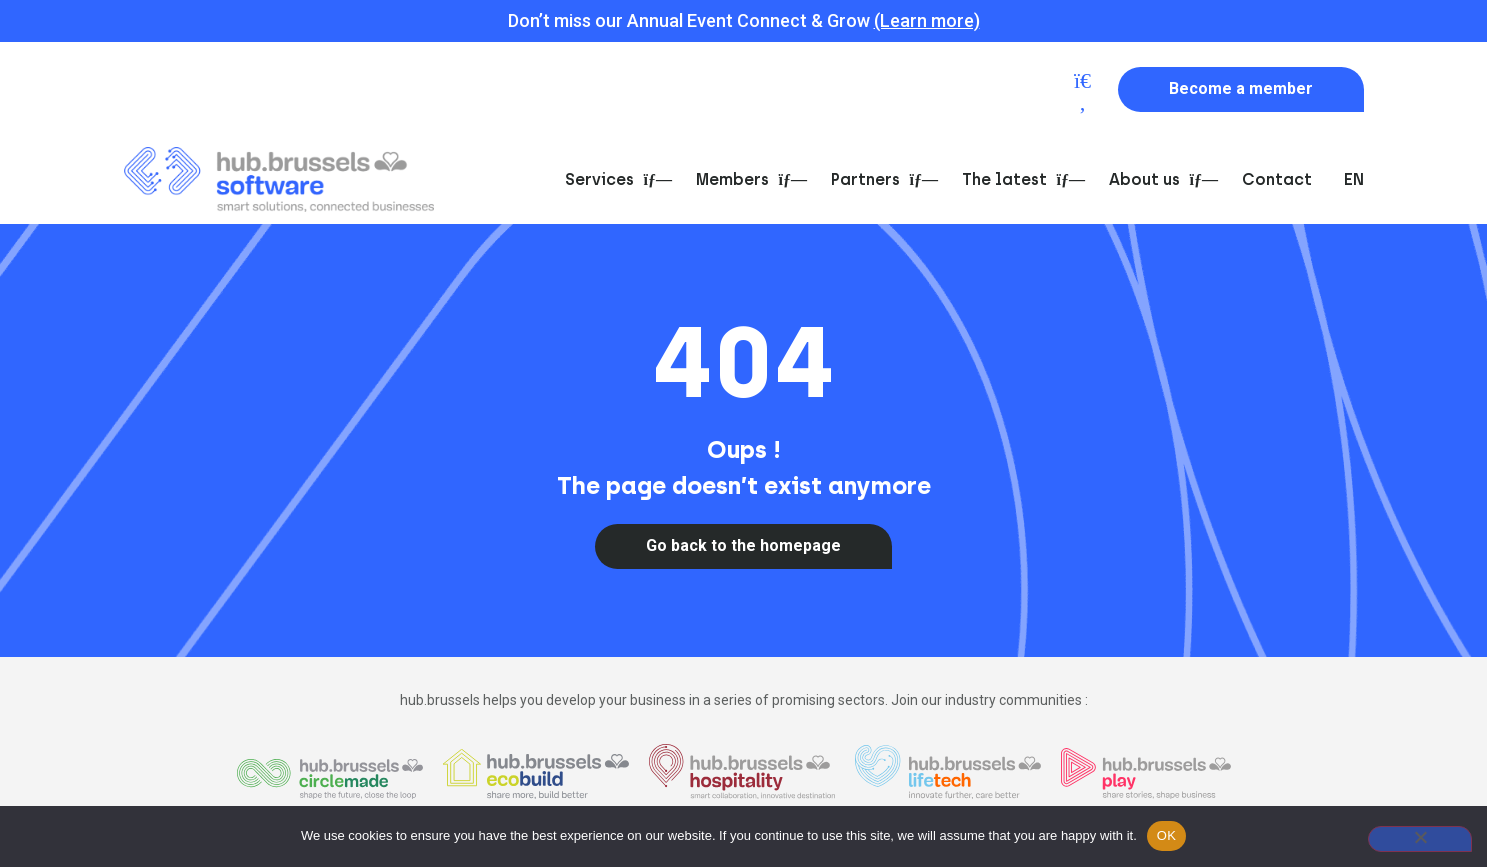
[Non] (1420, 839)
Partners (880, 179)
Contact (1277, 179)
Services (614, 179)
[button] (1083, 91)
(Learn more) (927, 20)
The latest (1019, 179)
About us (1159, 179)
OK (1166, 835)
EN (1354, 179)
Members (747, 179)
